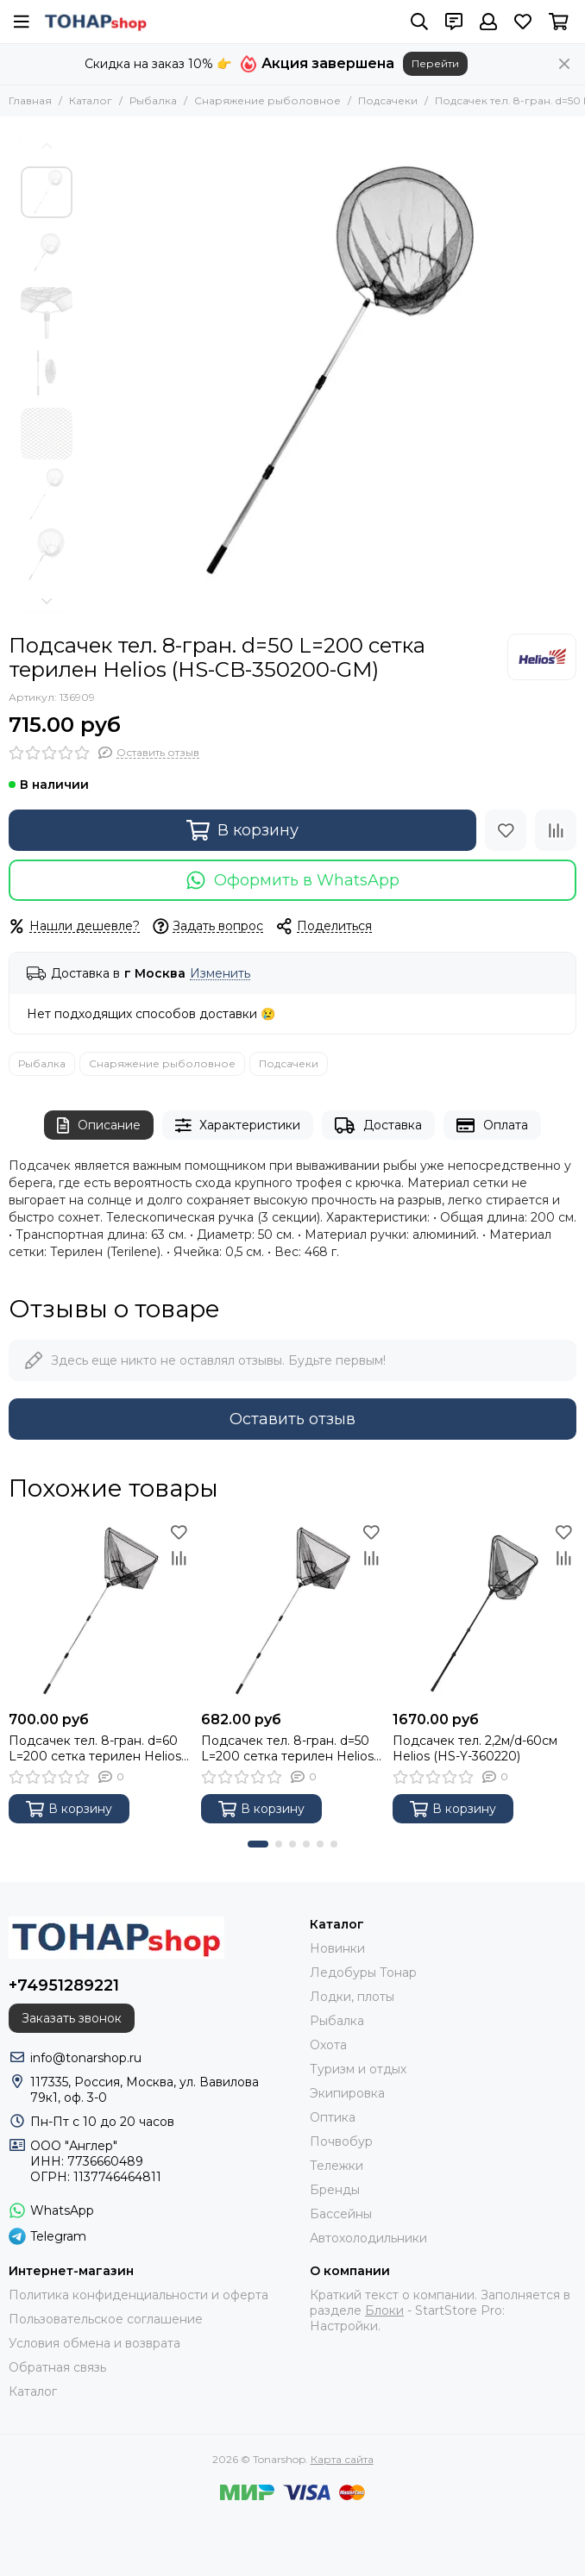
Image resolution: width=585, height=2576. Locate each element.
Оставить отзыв (292, 1419)
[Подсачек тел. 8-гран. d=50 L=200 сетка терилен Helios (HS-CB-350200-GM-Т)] (293, 1611)
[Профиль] (488, 21)
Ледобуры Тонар (363, 1972)
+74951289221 (64, 1985)
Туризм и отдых (358, 2069)
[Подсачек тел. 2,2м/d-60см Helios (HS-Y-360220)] (484, 1611)
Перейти (435, 63)
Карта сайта (342, 2459)
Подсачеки (388, 100)
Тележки (336, 2165)
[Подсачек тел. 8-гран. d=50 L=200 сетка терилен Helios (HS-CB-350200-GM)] (322, 375)
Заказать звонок (72, 2018)
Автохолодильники (368, 2238)
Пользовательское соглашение (106, 2319)
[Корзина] (558, 21)
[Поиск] (419, 21)
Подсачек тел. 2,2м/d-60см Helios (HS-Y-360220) (475, 1748)
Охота (328, 2045)
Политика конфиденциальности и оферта (138, 2295)
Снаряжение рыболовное (267, 100)
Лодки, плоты (352, 1996)
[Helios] (542, 657)
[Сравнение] (555, 830)
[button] (46, 146)
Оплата (492, 1125)
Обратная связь (57, 2367)
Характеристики (238, 1125)
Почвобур (341, 2141)
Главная (30, 100)
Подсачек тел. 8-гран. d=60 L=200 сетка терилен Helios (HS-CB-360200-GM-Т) (95, 1748)
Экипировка (347, 2093)
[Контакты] (454, 21)
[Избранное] (523, 21)
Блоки (384, 2310)
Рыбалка (153, 100)
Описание (99, 1125)
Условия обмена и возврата (94, 2343)
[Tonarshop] (95, 21)
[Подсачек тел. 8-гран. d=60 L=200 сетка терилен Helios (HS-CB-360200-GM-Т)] (100, 1611)
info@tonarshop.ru (86, 2058)
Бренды (335, 2190)
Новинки (337, 1948)
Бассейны (341, 2214)
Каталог (90, 100)
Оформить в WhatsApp (293, 880)
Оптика (332, 2117)
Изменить (220, 973)
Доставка (378, 1125)
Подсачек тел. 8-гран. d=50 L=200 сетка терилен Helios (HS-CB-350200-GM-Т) (287, 1748)
